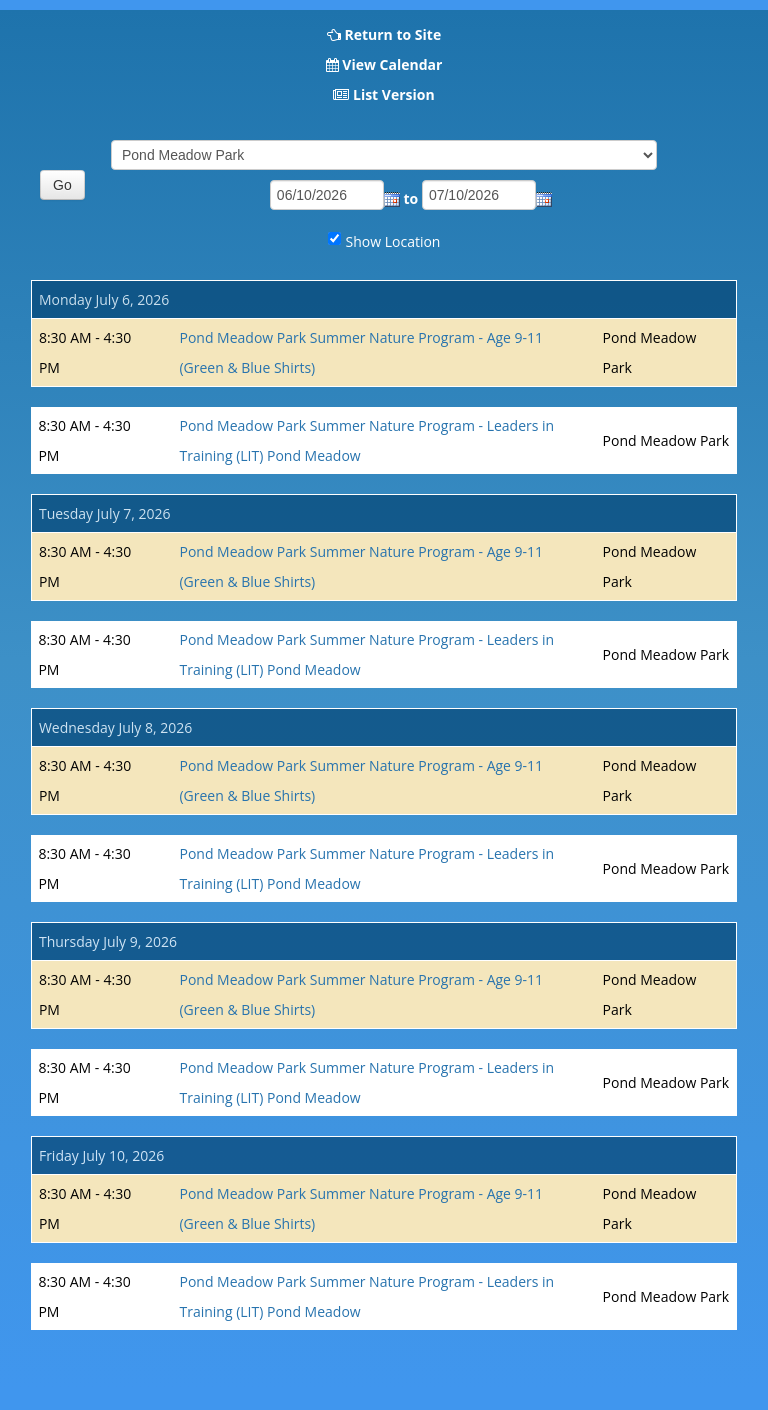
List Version (394, 94)
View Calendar (392, 64)
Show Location (393, 241)
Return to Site (392, 34)
